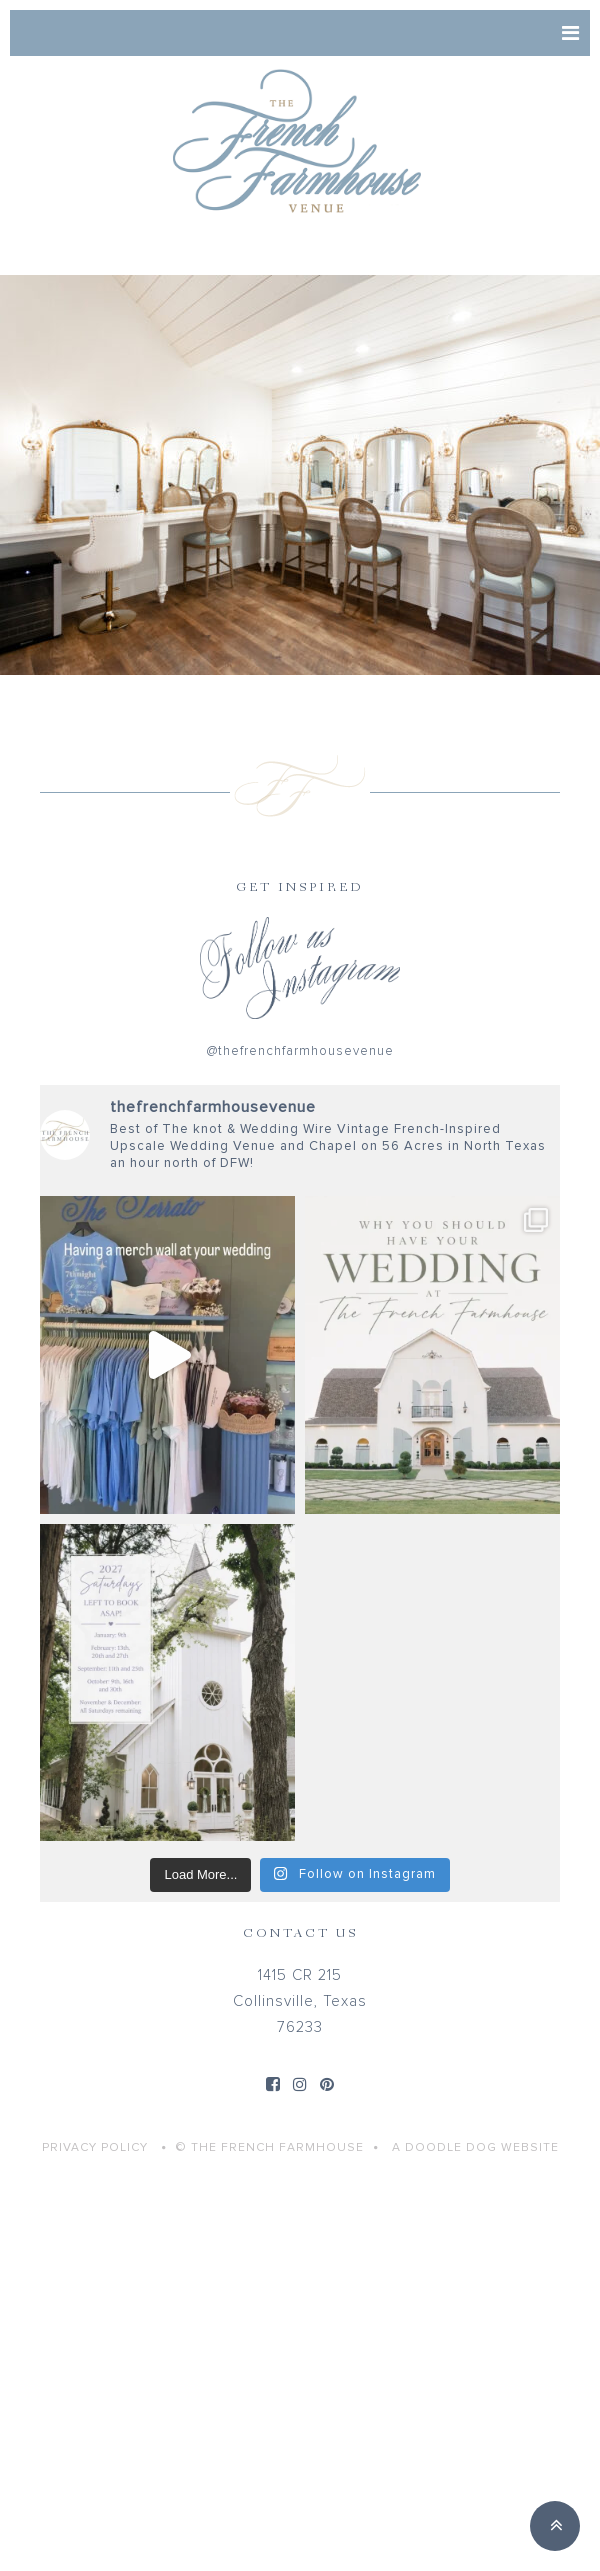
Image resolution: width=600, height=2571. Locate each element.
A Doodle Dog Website (475, 2148)
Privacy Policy (95, 2148)
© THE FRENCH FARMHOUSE (270, 2148)
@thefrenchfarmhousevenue (300, 1051)
